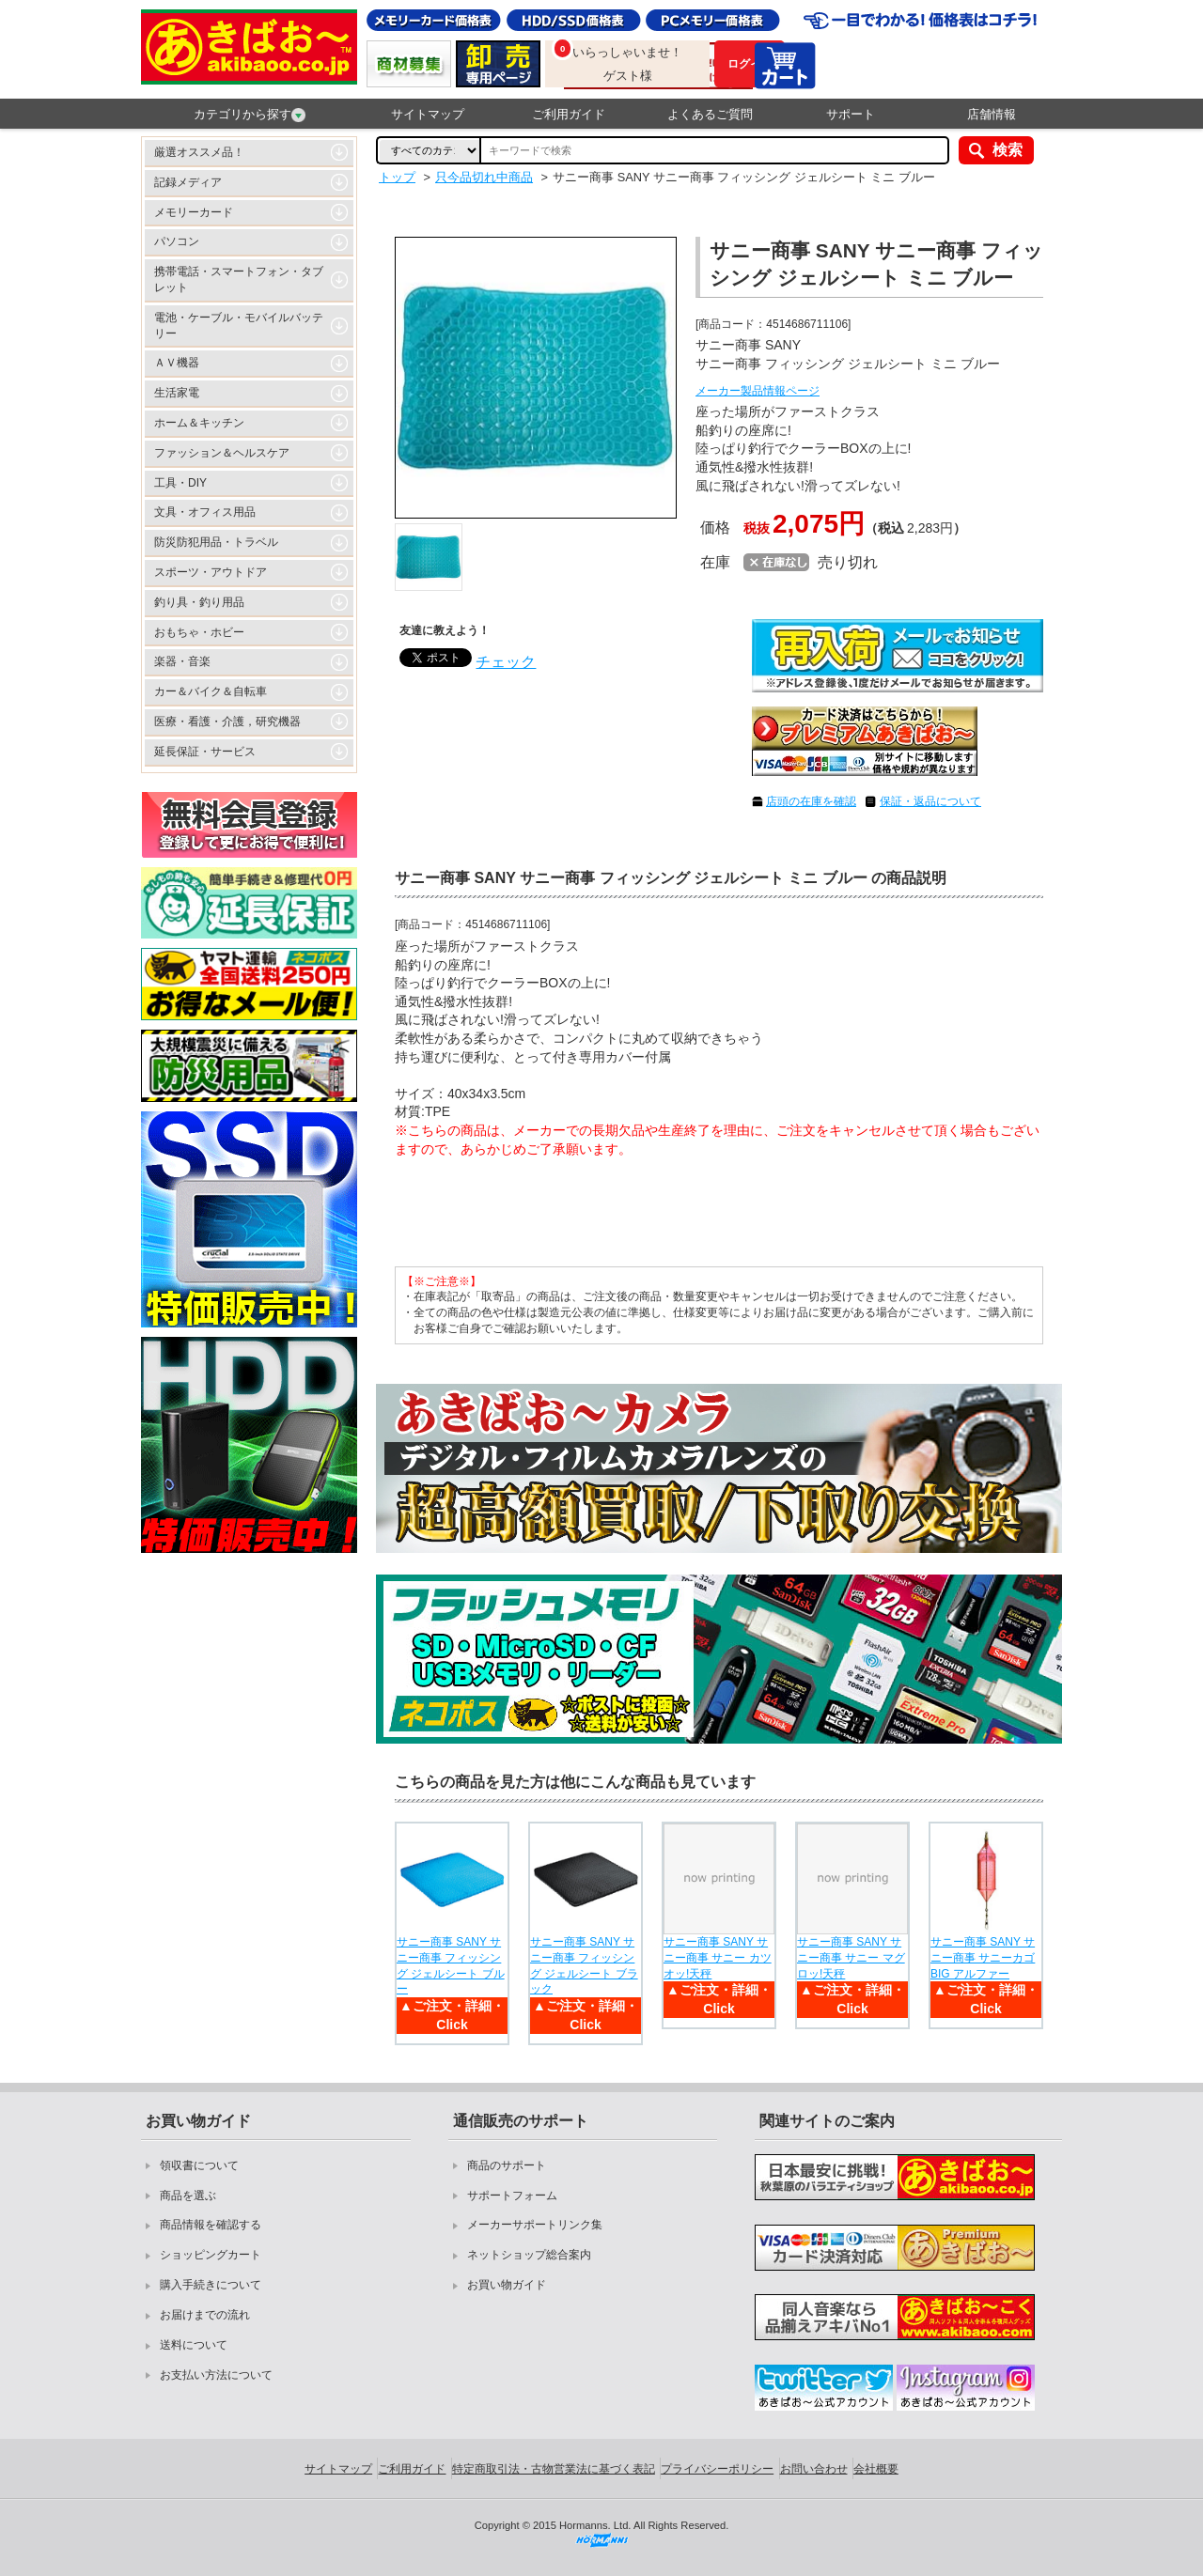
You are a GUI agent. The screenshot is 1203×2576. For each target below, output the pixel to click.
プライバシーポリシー (717, 2469)
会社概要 (875, 2469)
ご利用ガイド (568, 114)
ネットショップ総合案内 (529, 2254)
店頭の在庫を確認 (811, 801)
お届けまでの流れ (205, 2314)
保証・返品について (930, 801)
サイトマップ (427, 114)
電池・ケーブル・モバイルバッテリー (238, 325)
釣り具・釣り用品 (199, 602)
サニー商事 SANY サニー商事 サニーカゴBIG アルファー (982, 1957)
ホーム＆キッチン (199, 422)
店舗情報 (991, 114)
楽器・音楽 (182, 661)
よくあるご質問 (710, 114)
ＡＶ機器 (176, 362)
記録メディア (188, 182)
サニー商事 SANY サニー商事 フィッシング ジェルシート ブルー (451, 1965)
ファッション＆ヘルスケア (221, 452)
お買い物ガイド (506, 2284)
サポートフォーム (512, 2195)
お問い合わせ (814, 2469)
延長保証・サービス (205, 751)
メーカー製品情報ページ (757, 390)
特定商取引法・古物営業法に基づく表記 (553, 2469)
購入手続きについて (210, 2284)
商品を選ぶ (188, 2195)
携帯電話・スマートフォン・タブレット (238, 279)
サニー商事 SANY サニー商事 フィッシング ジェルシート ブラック (584, 1965)
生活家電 (176, 392)
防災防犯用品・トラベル (216, 542)
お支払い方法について (216, 2375)
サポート (850, 114)
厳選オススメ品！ (199, 152)
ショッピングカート (210, 2254)
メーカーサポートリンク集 (534, 2224)
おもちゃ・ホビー (199, 632)
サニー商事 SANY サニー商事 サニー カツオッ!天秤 (718, 1957)
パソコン (176, 241)
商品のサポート (506, 2165)
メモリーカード (193, 212)
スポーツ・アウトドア (210, 572)
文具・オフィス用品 (205, 512)
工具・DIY (180, 482)
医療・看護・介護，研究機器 (227, 721)
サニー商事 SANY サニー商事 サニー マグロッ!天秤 (851, 1957)
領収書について (199, 2165)
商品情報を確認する (210, 2224)
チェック (506, 662)
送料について (193, 2344)
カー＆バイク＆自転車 (210, 691)
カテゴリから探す (249, 114)
